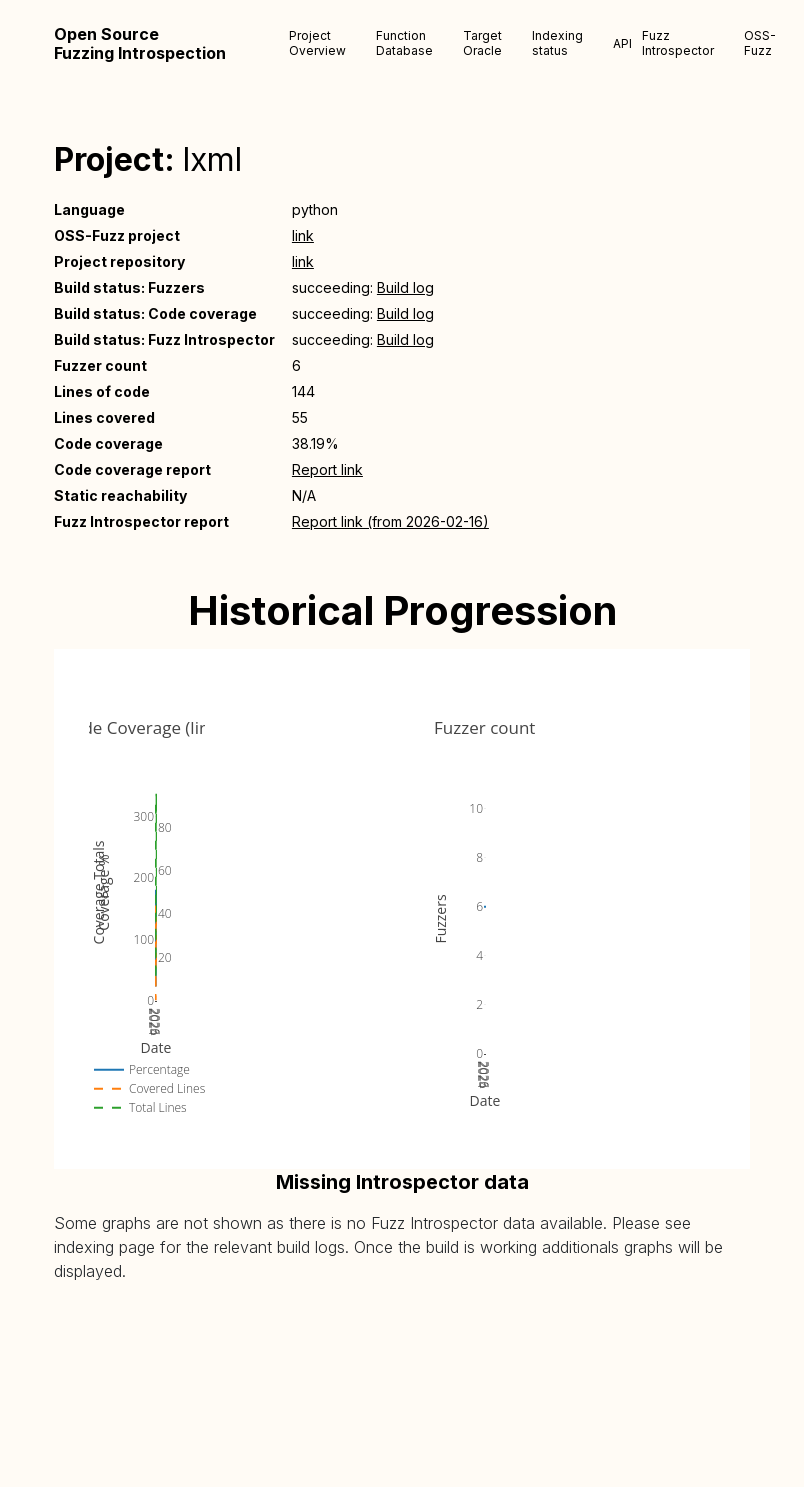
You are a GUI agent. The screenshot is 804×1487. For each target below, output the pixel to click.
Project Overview (317, 43)
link (303, 235)
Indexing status (557, 43)
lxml (212, 159)
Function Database (404, 43)
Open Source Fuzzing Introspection (140, 44)
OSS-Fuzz (760, 43)
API (622, 43)
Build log (405, 287)
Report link (327, 469)
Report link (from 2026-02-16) (390, 521)
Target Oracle (482, 43)
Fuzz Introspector (678, 43)
